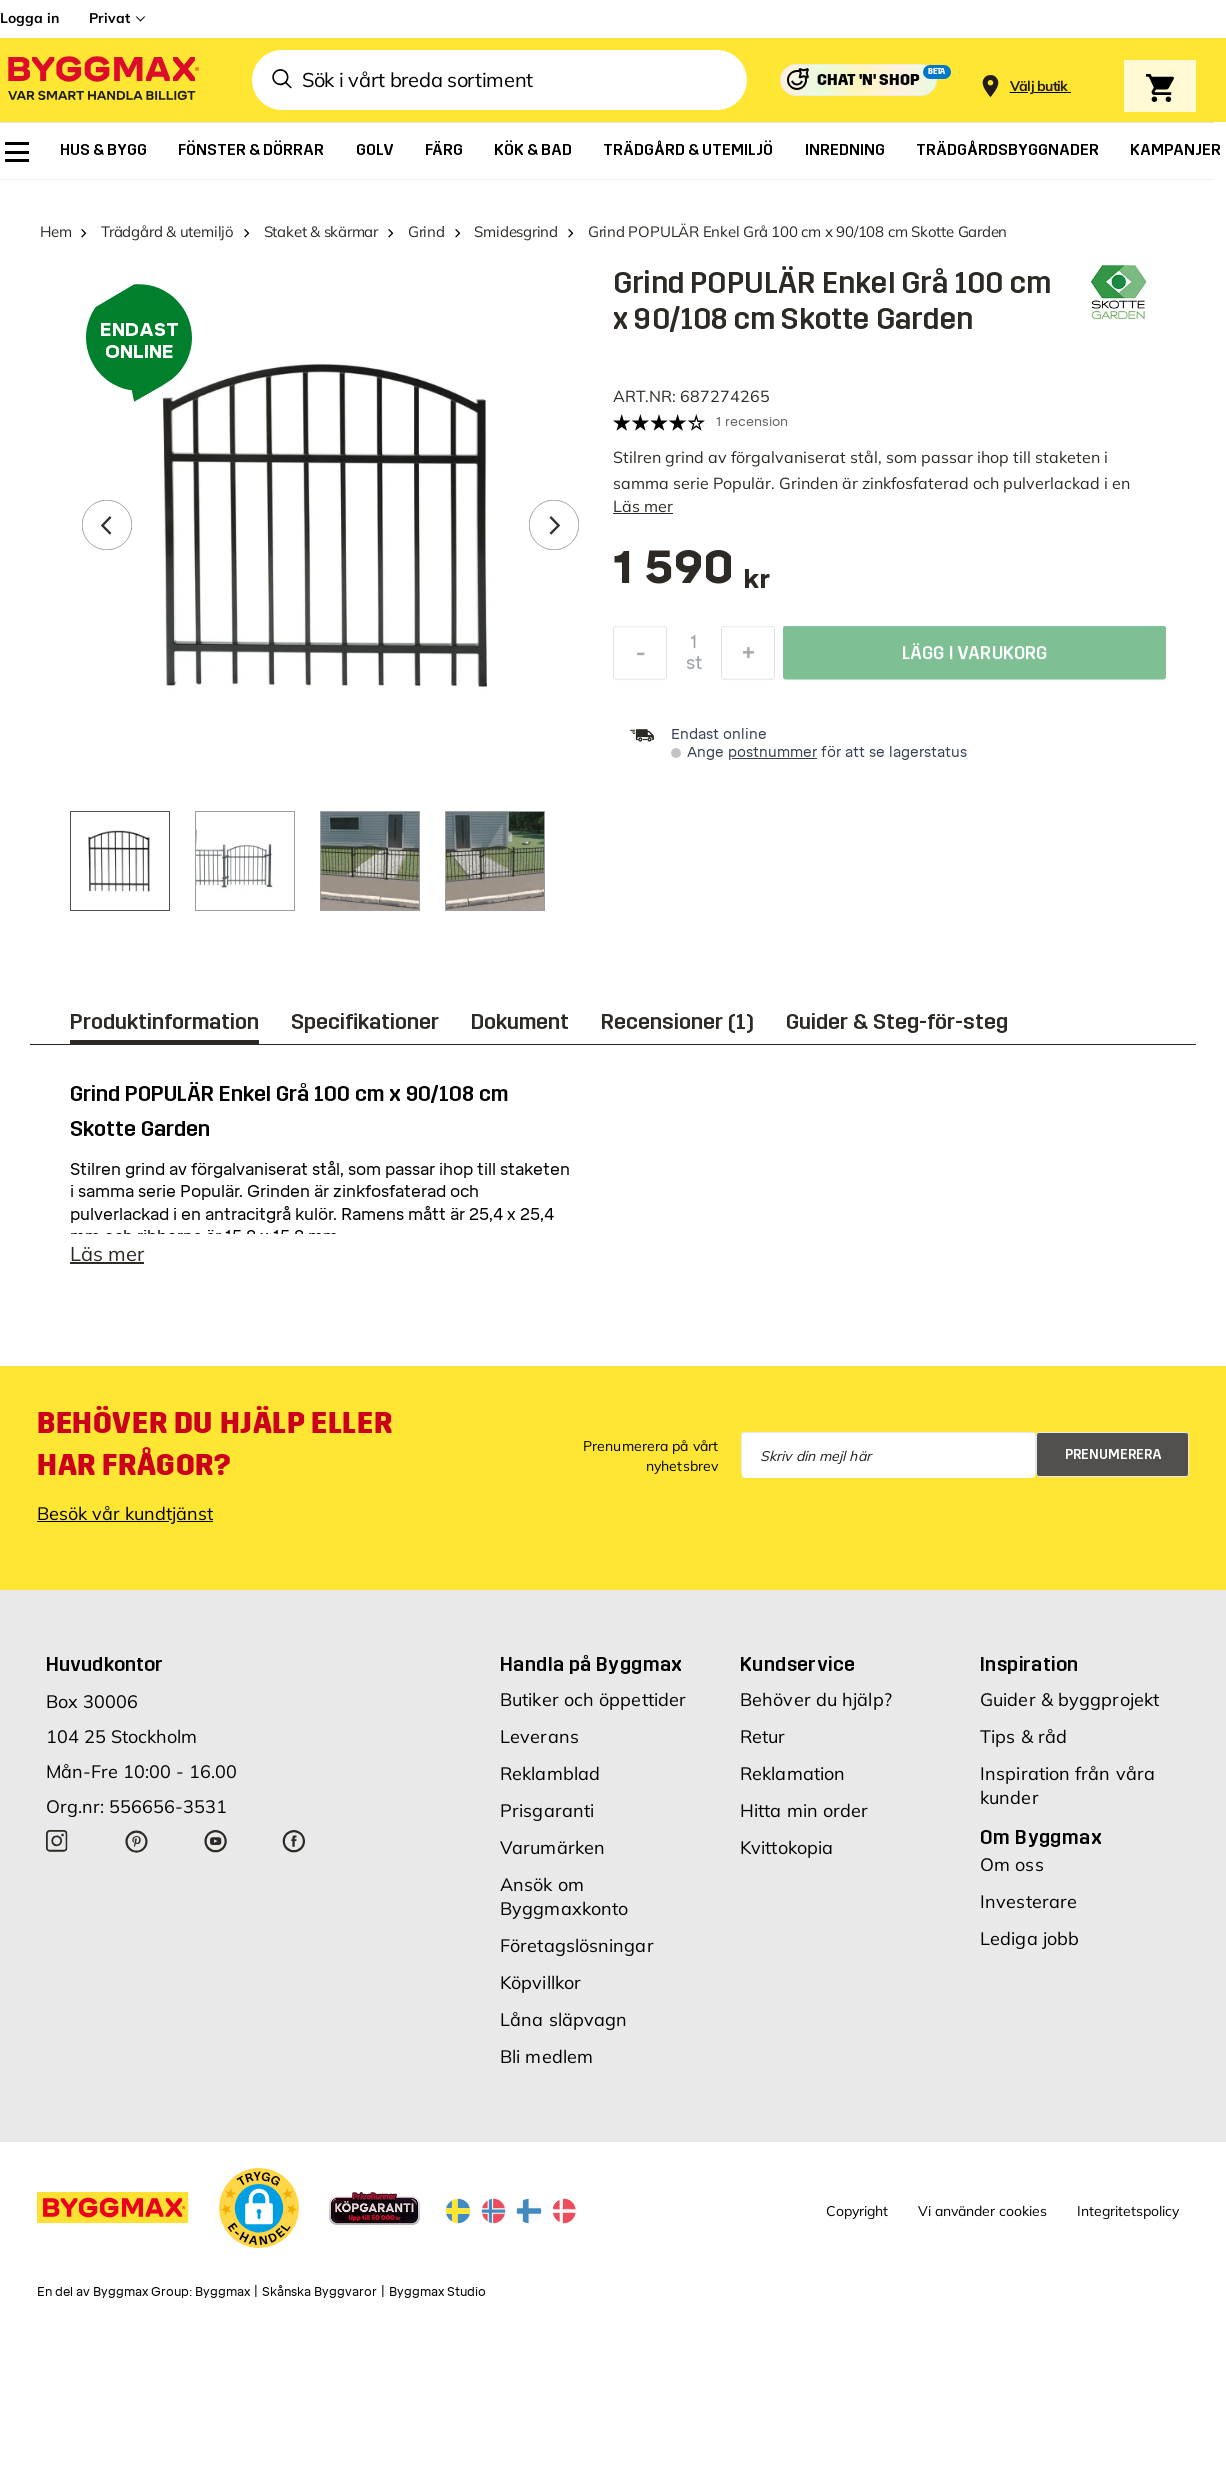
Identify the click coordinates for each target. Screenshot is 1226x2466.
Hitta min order (804, 1810)
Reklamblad (550, 1773)
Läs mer (643, 506)
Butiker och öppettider (593, 1699)
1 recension (752, 421)
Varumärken (552, 1847)
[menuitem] (17, 152)
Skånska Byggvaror (319, 2292)
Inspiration (1029, 1664)
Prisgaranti (547, 1810)
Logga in (29, 18)
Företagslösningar (577, 1945)
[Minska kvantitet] (640, 658)
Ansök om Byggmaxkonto (564, 1896)
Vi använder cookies (982, 2211)
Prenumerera (1113, 1454)
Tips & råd (1023, 1736)
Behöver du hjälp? (816, 1699)
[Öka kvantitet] (748, 658)
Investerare (1028, 1901)
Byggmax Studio (437, 2292)
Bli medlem (546, 2056)
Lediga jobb (1029, 1938)
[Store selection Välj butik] (1039, 86)
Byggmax (222, 2292)
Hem (55, 231)
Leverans (539, 1736)
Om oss (1012, 1864)
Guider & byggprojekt (1069, 1699)
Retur (763, 1736)
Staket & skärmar (321, 231)
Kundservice (797, 1664)
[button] (259, 2208)
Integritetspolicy (1128, 2211)
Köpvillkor (540, 1982)
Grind (426, 231)
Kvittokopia (786, 1847)
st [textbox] (694, 668)
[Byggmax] (102, 80)
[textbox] (691, 577)
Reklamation (792, 1773)
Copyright (857, 2211)
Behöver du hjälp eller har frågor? (214, 1444)
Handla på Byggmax (591, 1664)
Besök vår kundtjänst (125, 1513)
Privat (109, 18)
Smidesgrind (516, 231)
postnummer (772, 752)
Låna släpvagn (563, 2019)
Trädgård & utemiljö (167, 231)
